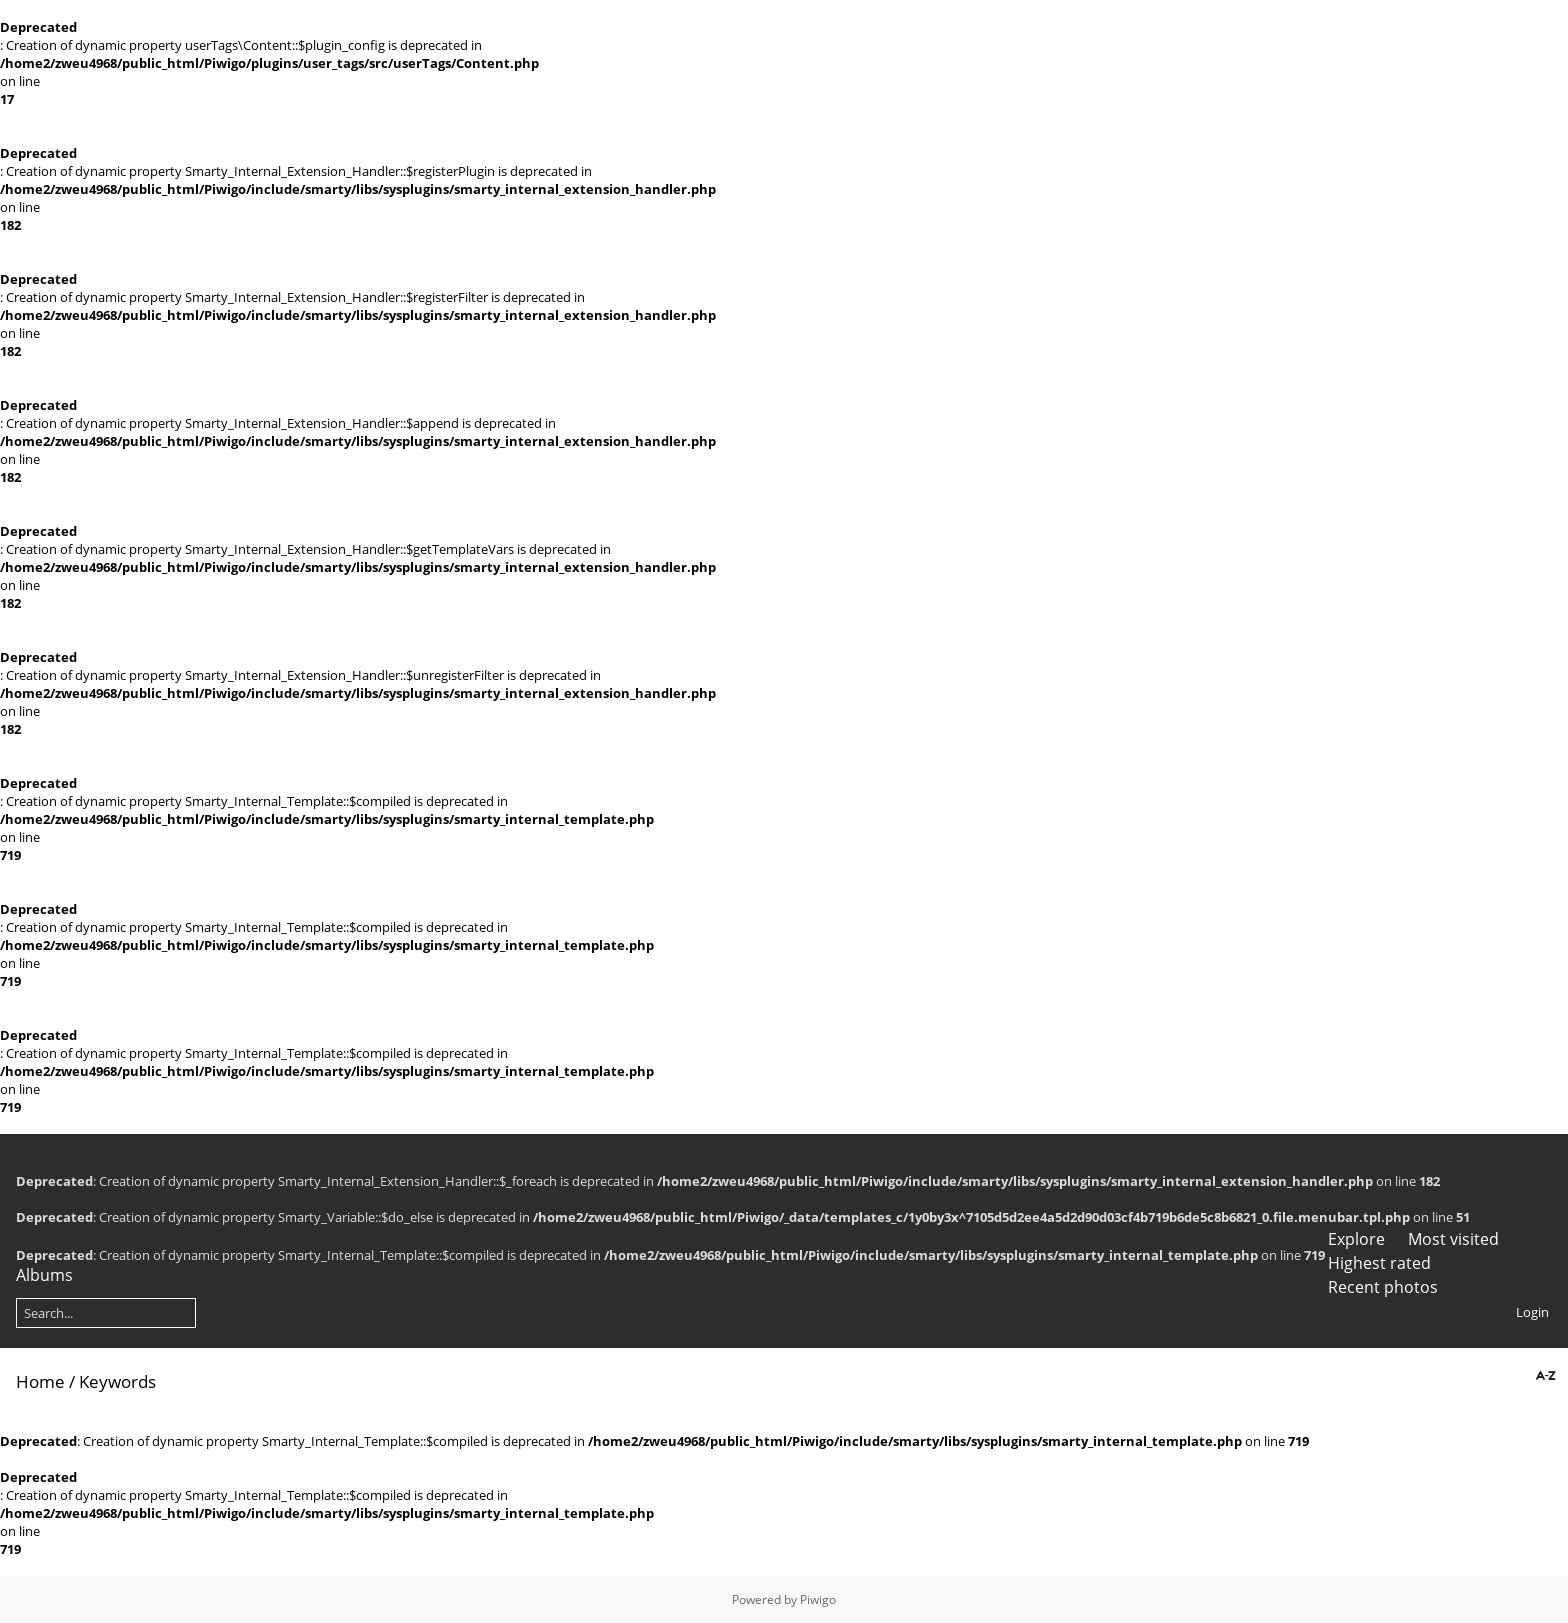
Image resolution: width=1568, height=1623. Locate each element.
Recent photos (1383, 1287)
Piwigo (818, 1599)
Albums (44, 1275)
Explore (1356, 1239)
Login (1532, 1312)
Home (40, 1381)
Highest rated (1379, 1263)
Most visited (1453, 1239)
